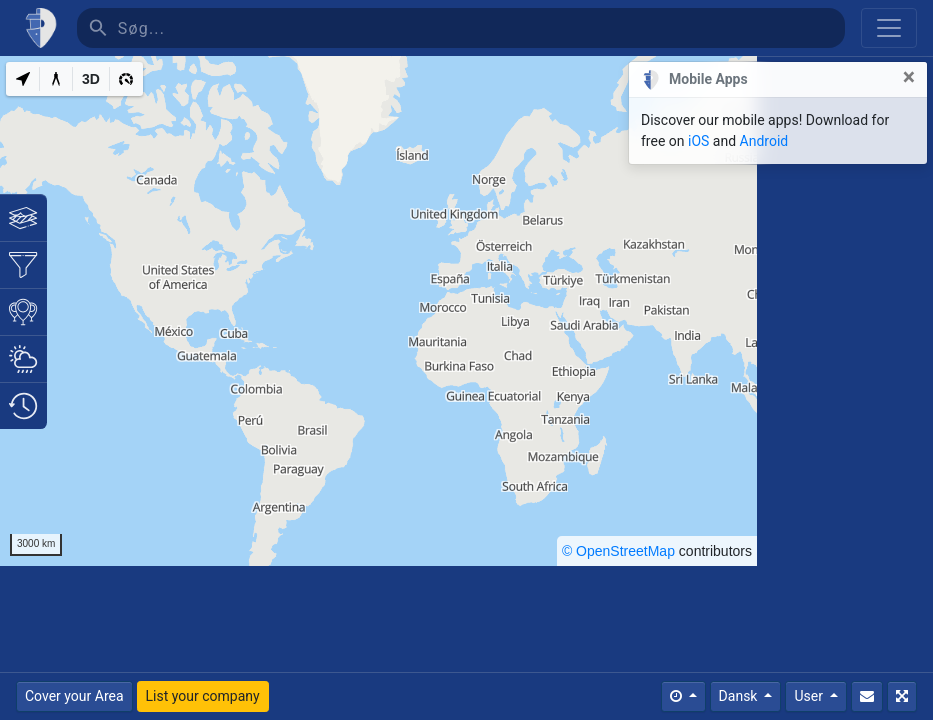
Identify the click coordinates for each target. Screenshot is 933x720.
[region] (378, 311)
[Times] (683, 696)
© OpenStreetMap (618, 551)
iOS (698, 141)
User (810, 696)
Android (764, 141)
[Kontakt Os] (867, 696)
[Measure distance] (56, 79)
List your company (203, 696)
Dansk (740, 696)
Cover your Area (74, 696)
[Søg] (481, 28)
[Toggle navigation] (889, 28)
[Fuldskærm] (902, 696)
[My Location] (23, 79)
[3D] (91, 79)
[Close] (909, 77)
